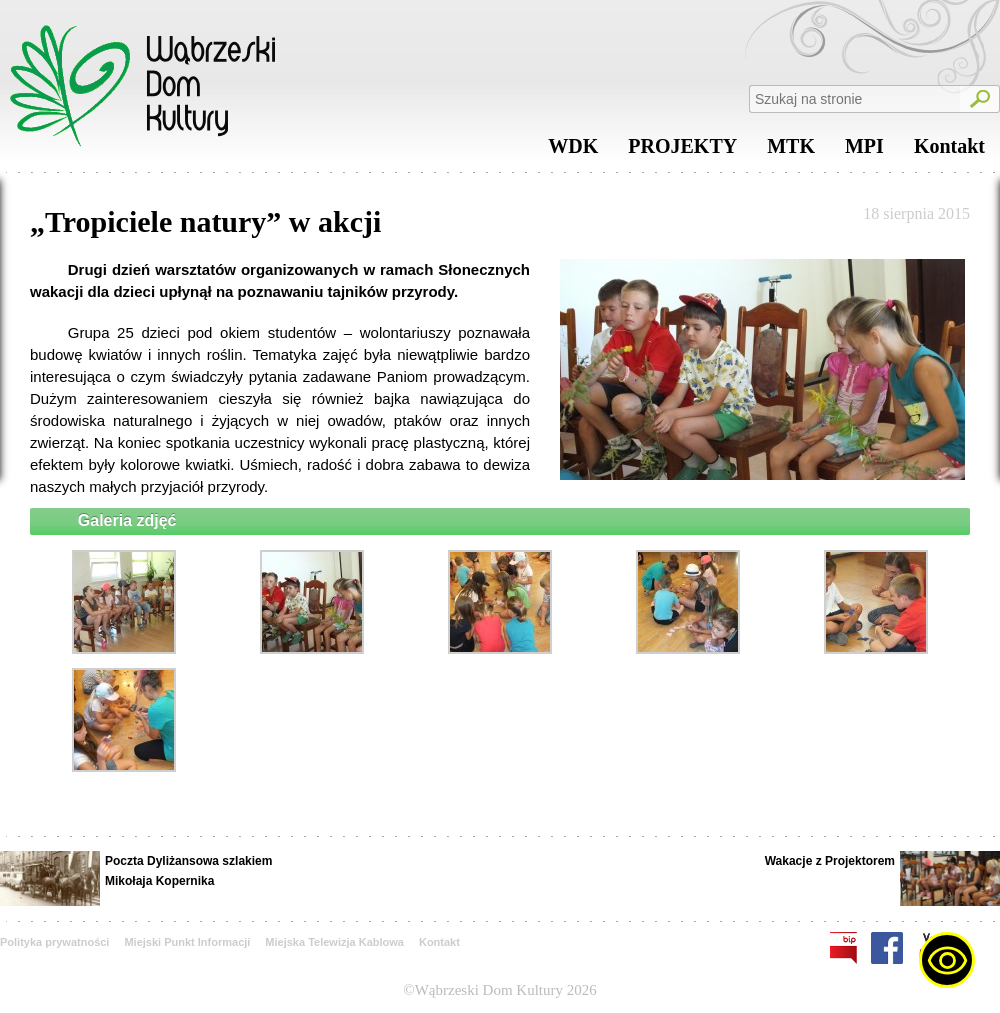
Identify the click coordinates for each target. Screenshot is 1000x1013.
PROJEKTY (682, 151)
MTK (791, 151)
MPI (864, 151)
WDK (573, 151)
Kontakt (949, 151)
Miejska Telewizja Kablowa (334, 942)
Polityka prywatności (54, 942)
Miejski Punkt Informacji (187, 942)
